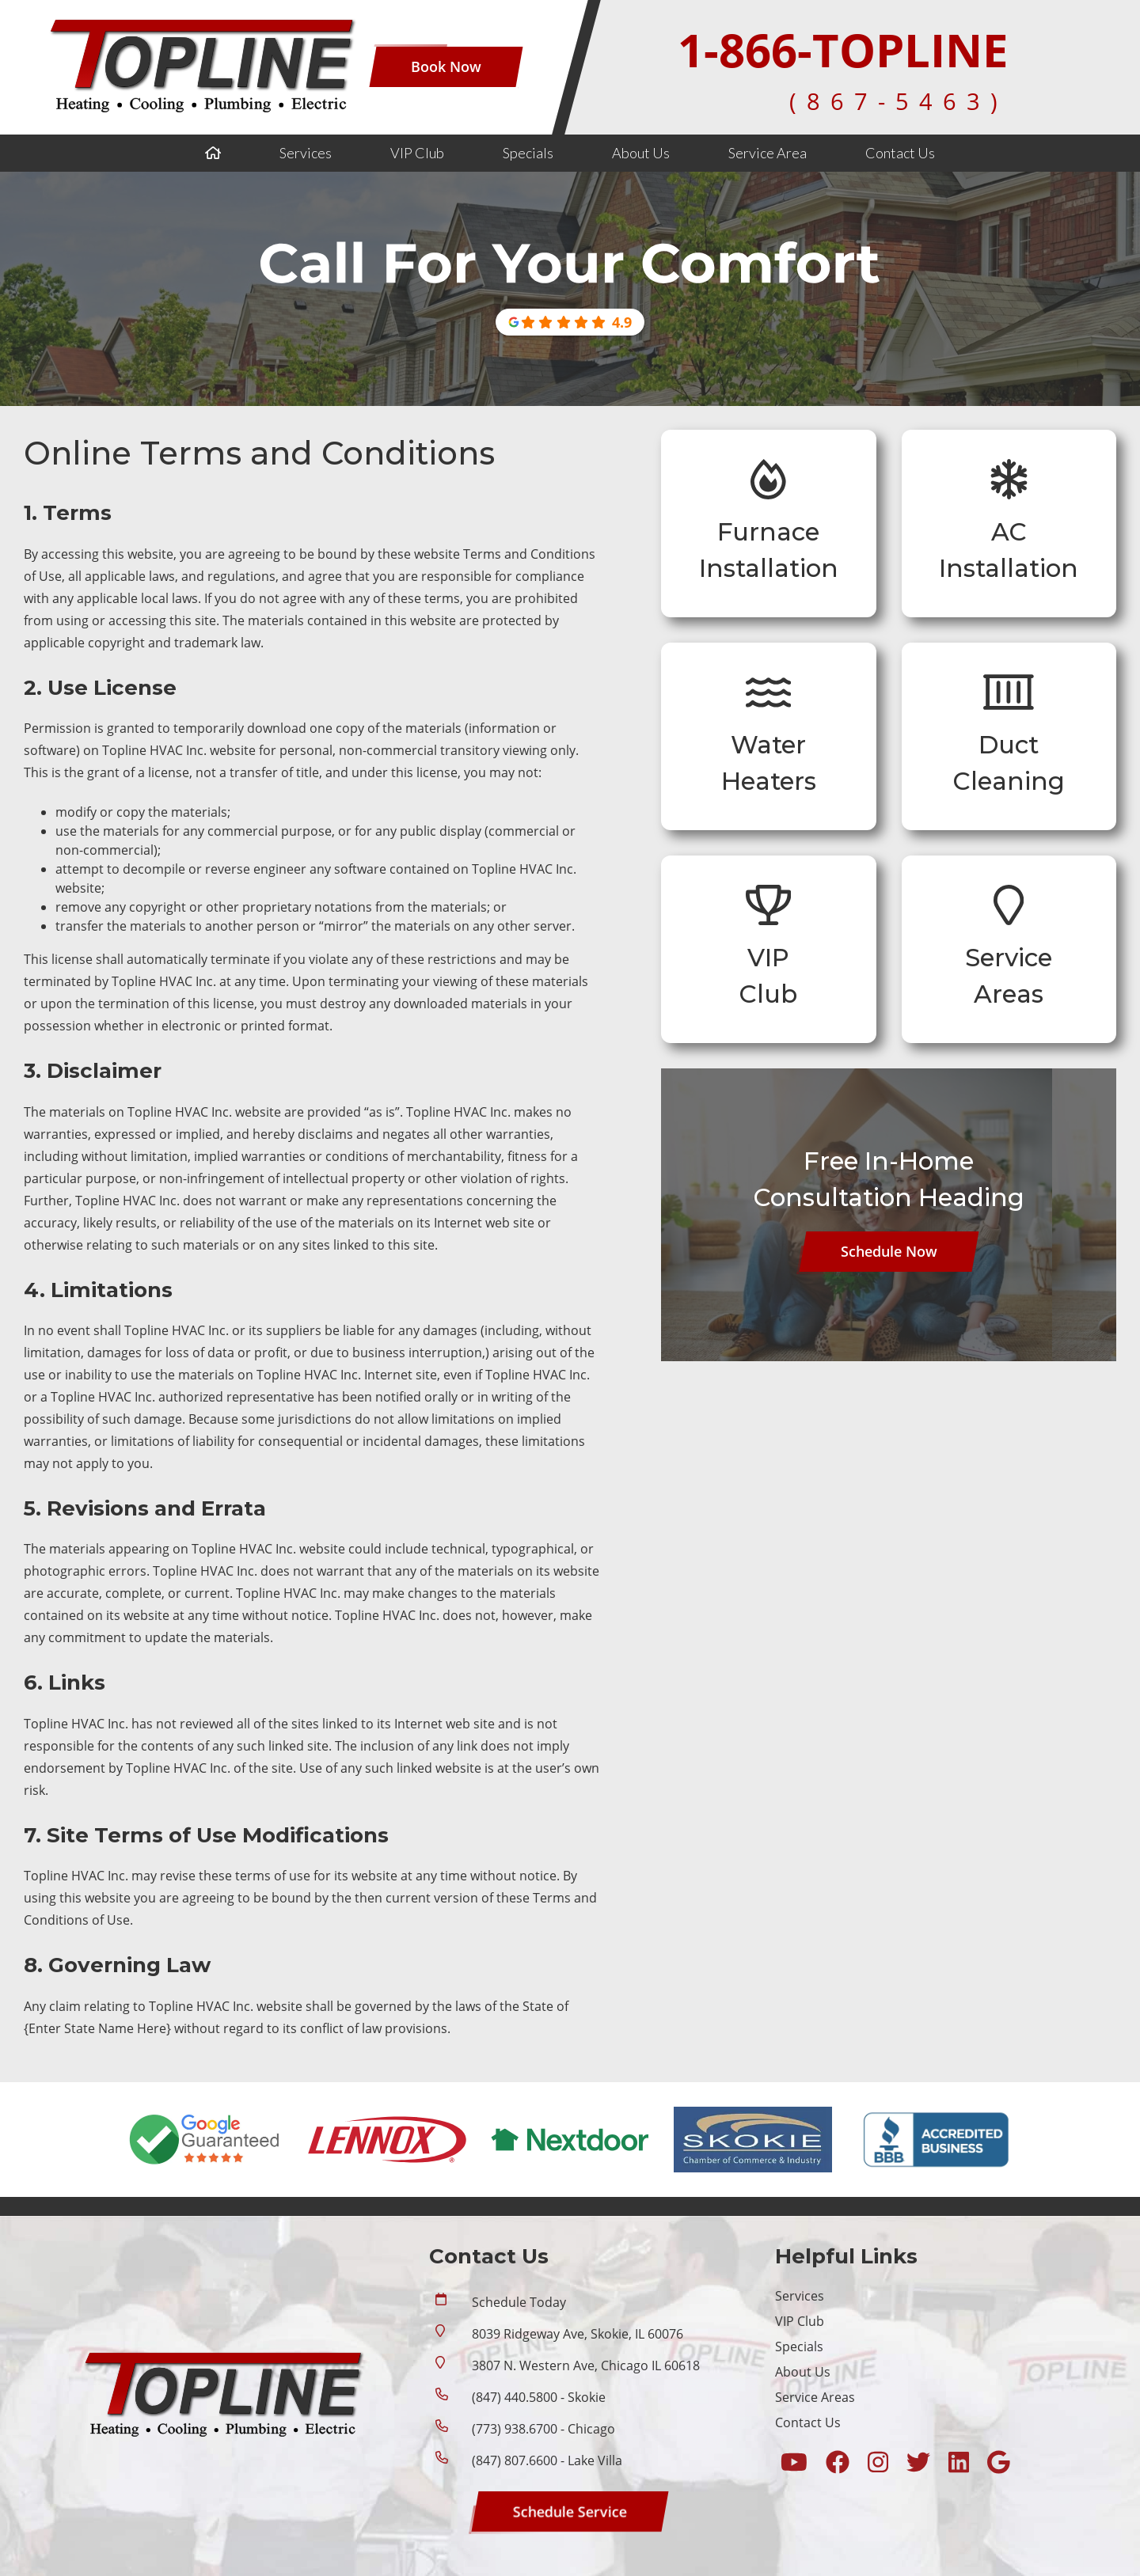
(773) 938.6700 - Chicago (543, 2429)
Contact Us (900, 152)
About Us (641, 152)
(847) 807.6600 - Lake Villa (547, 2460)
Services (305, 152)
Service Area (767, 152)
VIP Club (417, 152)
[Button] (446, 66)
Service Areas (815, 2397)
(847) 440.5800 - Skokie (539, 2397)
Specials (528, 152)
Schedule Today (519, 2302)
